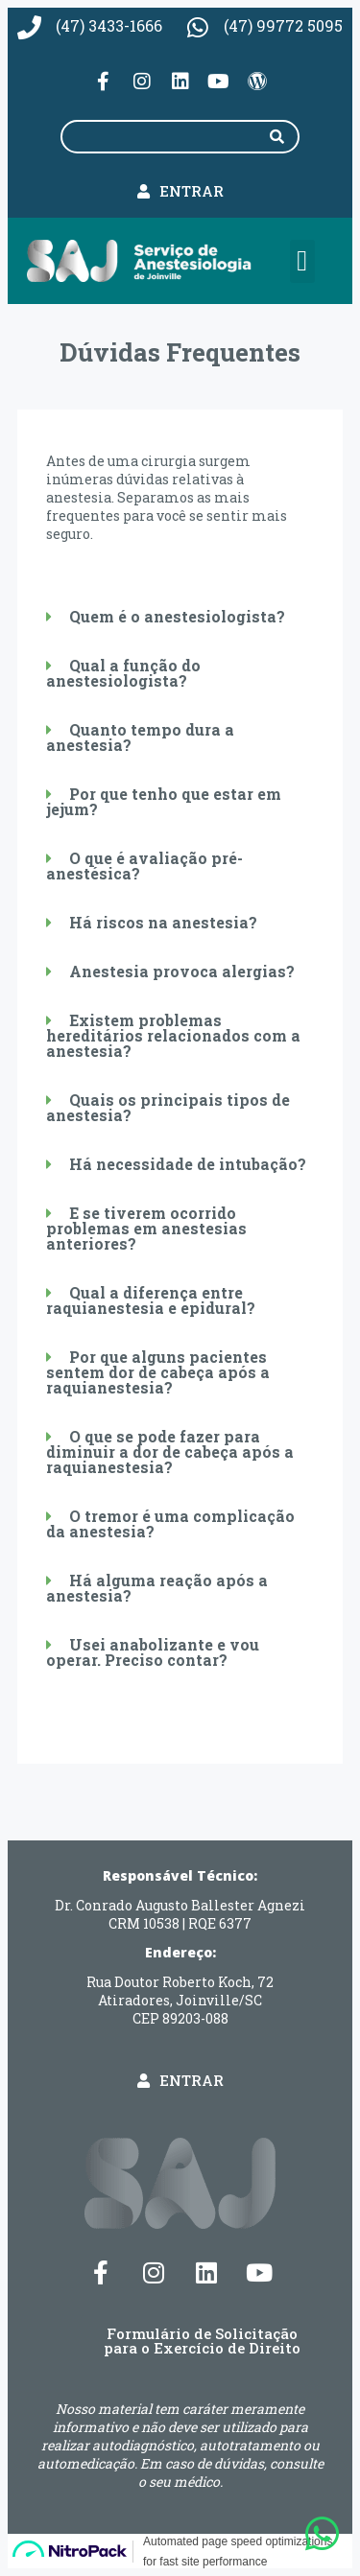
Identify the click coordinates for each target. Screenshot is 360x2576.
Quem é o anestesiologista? (177, 616)
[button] (302, 261)
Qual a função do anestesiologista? (123, 673)
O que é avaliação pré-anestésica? (144, 865)
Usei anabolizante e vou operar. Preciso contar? (152, 1652)
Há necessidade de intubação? (187, 1164)
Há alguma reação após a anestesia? (157, 1587)
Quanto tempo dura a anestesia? (140, 737)
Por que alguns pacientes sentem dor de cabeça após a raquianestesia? (158, 1372)
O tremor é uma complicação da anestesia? (170, 1523)
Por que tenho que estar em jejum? (163, 801)
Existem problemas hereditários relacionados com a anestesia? (173, 1035)
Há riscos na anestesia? (163, 922)
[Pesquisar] (277, 137)
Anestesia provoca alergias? (182, 971)
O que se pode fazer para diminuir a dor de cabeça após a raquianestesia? (170, 1451)
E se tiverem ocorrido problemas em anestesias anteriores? (146, 1228)
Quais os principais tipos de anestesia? (168, 1107)
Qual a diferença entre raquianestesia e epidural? (150, 1300)
